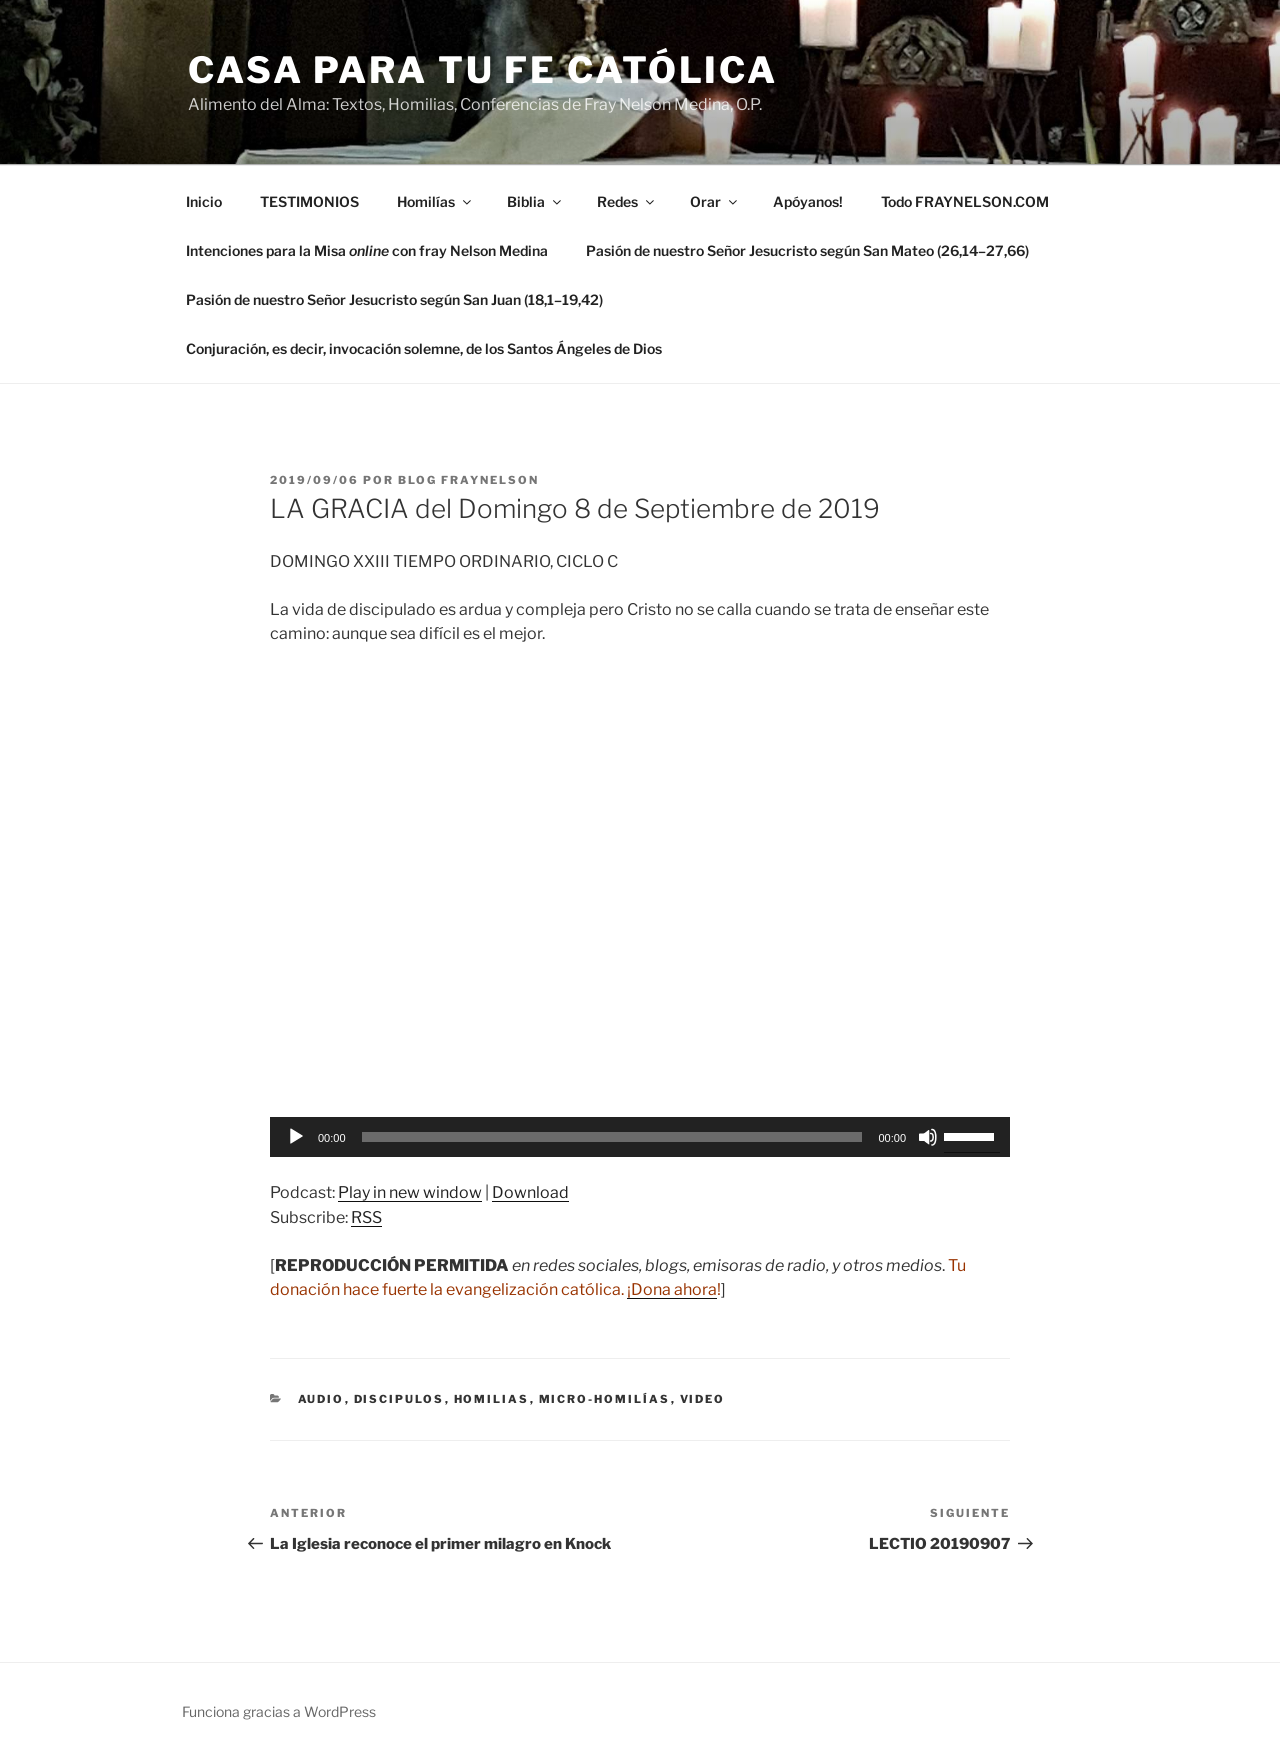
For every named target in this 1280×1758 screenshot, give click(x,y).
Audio (321, 1399)
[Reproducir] (296, 1137)
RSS (366, 1217)
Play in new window (410, 1192)
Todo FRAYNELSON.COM (965, 201)
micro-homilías (605, 1399)
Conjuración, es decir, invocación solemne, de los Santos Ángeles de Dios (424, 348)
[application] (640, 1137)
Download (530, 1192)
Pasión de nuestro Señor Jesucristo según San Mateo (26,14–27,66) (807, 250)
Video (703, 1399)
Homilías (435, 201)
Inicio (204, 201)
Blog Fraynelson (468, 480)
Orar (715, 201)
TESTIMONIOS (309, 201)
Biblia (535, 201)
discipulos (399, 1399)
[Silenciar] (928, 1137)
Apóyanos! (808, 201)
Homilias (492, 1399)
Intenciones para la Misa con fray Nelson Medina (367, 250)
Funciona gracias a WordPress (279, 1711)
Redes (627, 201)
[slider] (612, 1137)
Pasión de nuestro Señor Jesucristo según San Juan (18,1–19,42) (394, 299)
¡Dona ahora (672, 1289)
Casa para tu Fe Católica (483, 70)
